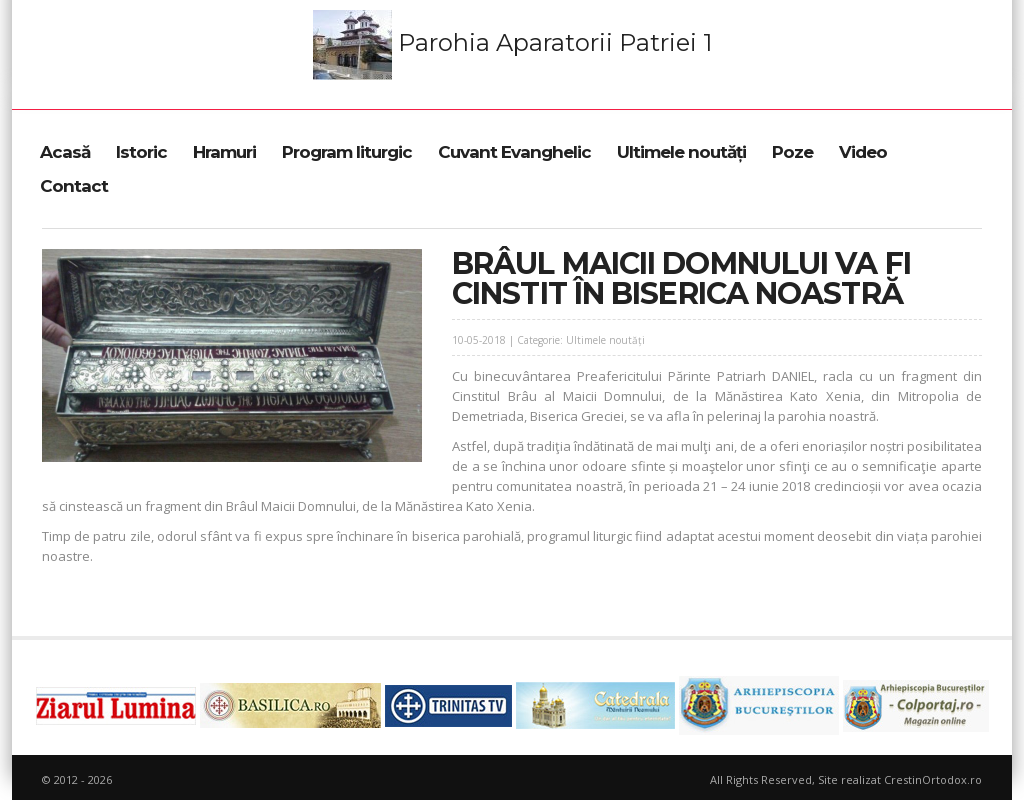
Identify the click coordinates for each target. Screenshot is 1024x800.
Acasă (65, 152)
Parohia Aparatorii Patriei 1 (512, 45)
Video (863, 152)
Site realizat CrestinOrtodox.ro (900, 779)
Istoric (141, 152)
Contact (74, 186)
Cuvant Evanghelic (514, 152)
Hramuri (224, 152)
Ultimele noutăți (681, 152)
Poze (792, 152)
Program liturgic (347, 152)
